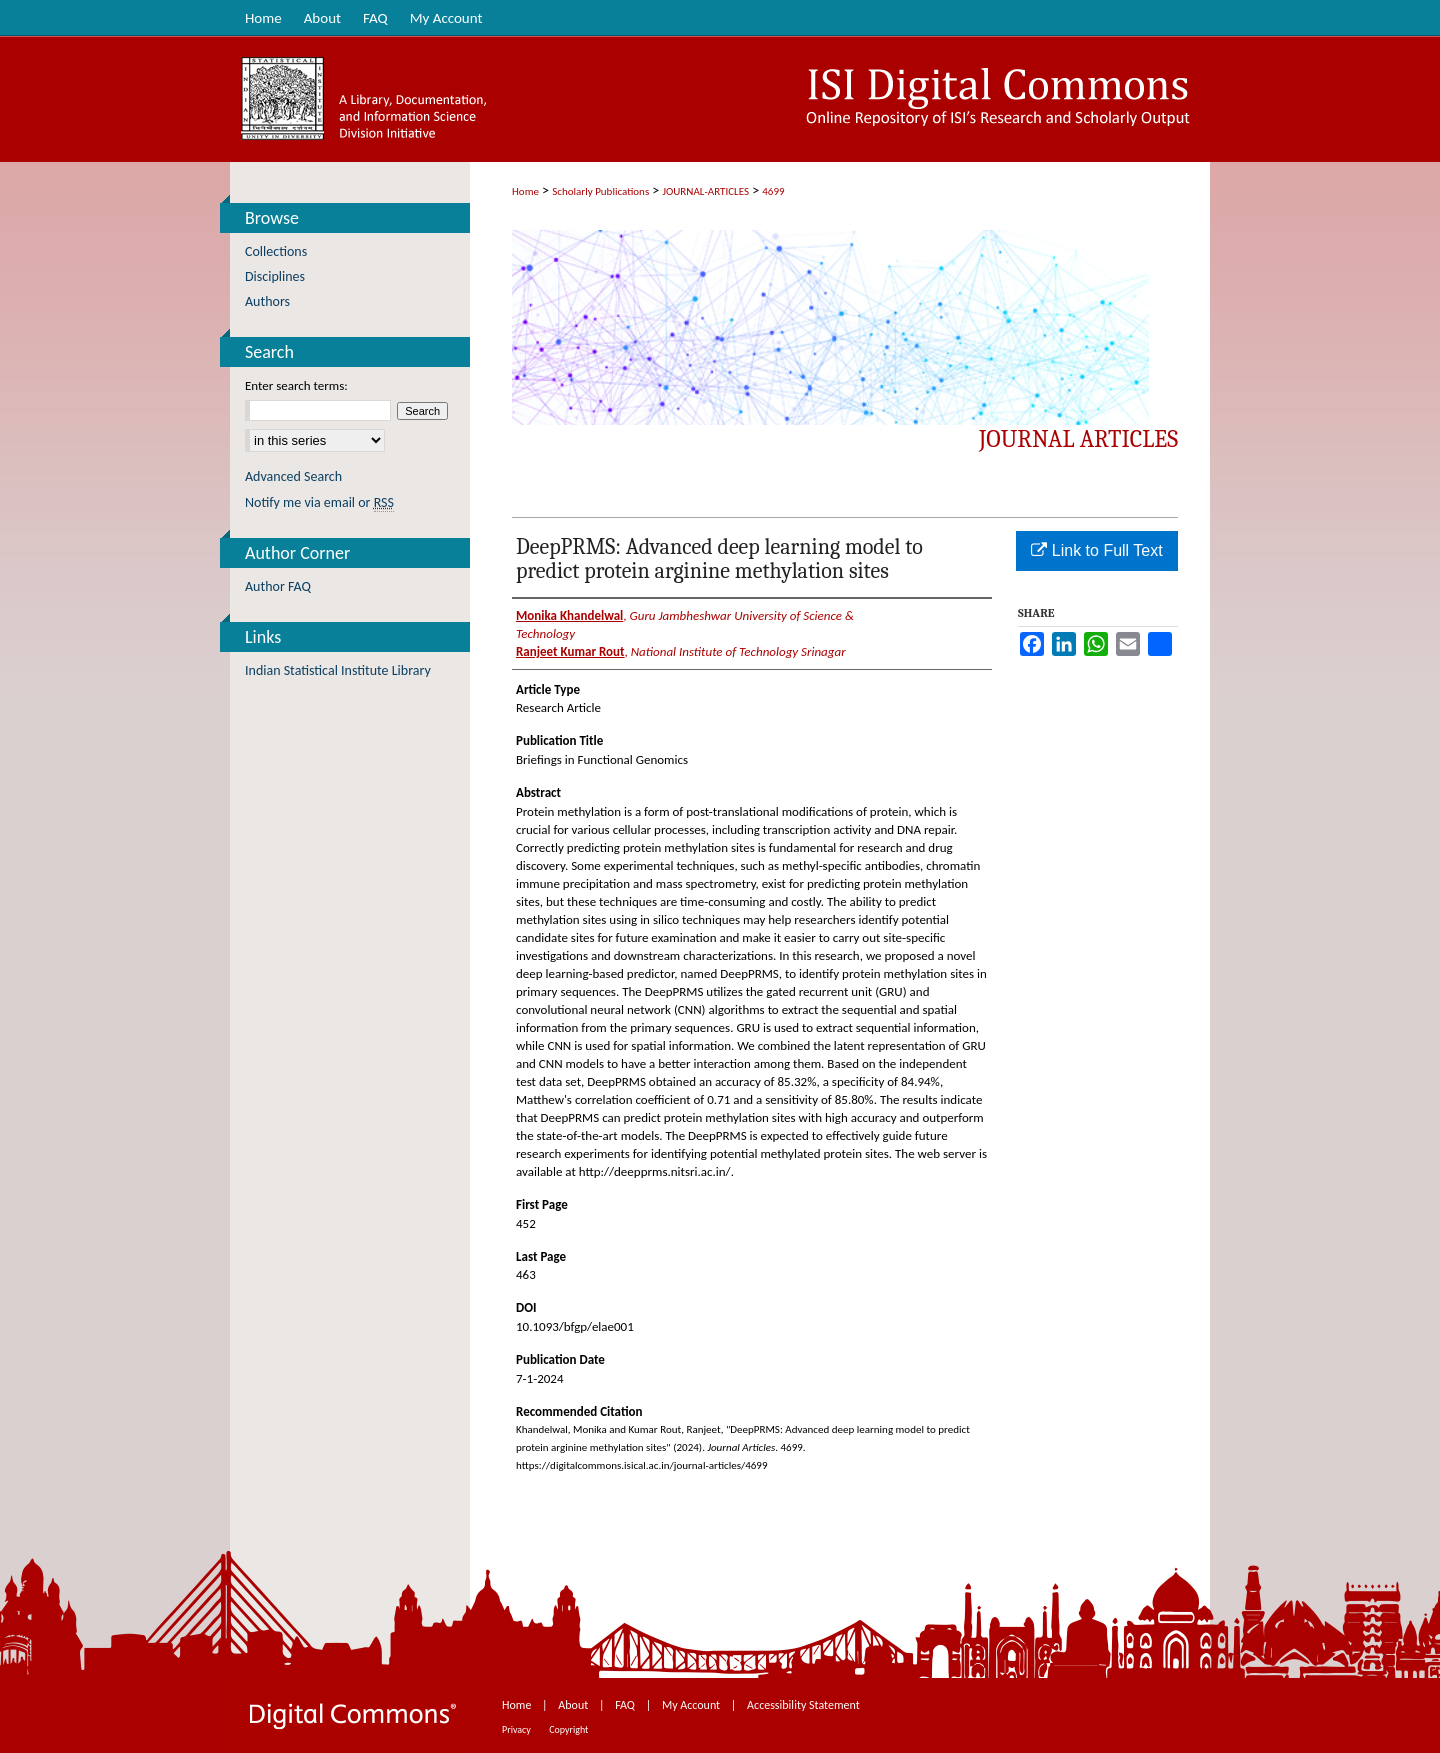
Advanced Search (293, 476)
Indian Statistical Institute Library (338, 670)
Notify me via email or (319, 502)
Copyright (568, 1729)
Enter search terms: (296, 385)
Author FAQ (278, 586)
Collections (276, 251)
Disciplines (275, 276)
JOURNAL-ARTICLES (706, 191)
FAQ (626, 1705)
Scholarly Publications (600, 191)
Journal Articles (1078, 439)
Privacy (517, 1729)
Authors (267, 301)
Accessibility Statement (803, 1705)
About (574, 1705)
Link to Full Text (1096, 550)
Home (525, 191)
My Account (692, 1705)
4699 (773, 191)
